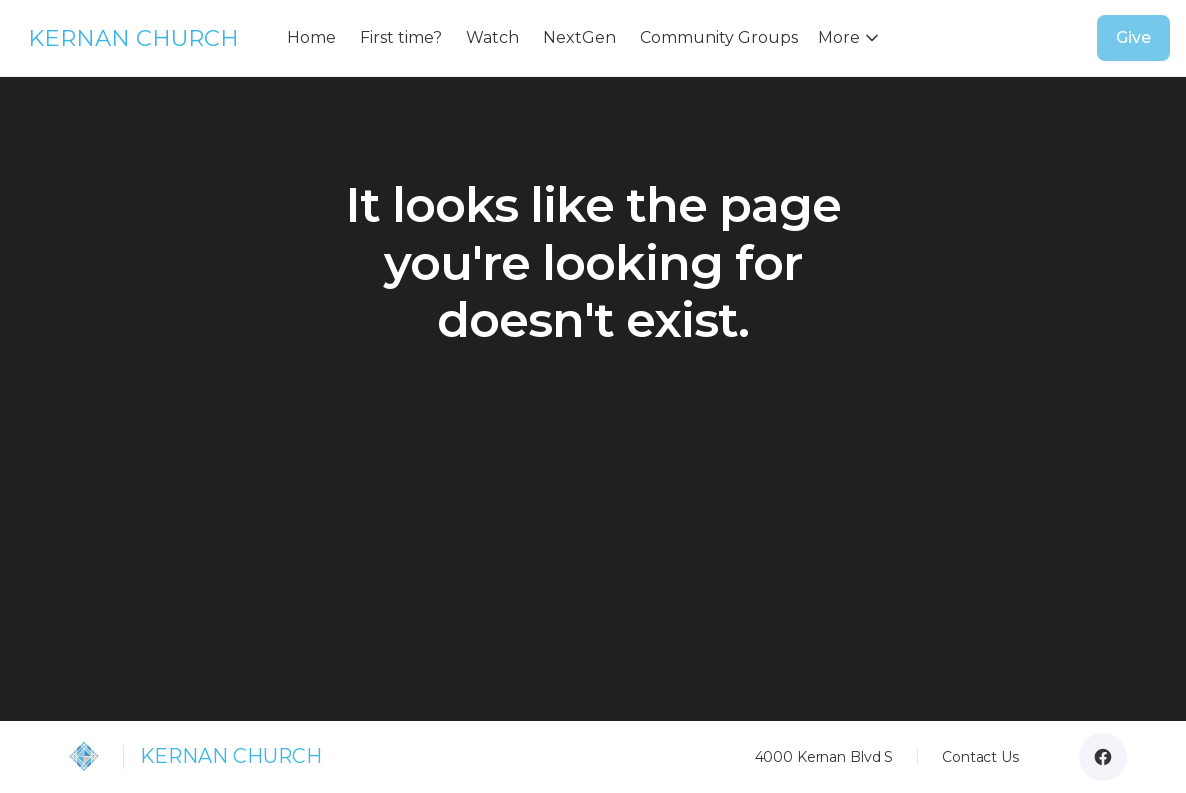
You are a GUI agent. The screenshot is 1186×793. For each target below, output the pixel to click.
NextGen (579, 37)
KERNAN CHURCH (133, 38)
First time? (401, 37)
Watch (492, 37)
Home (311, 37)
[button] (852, 38)
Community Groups (719, 37)
